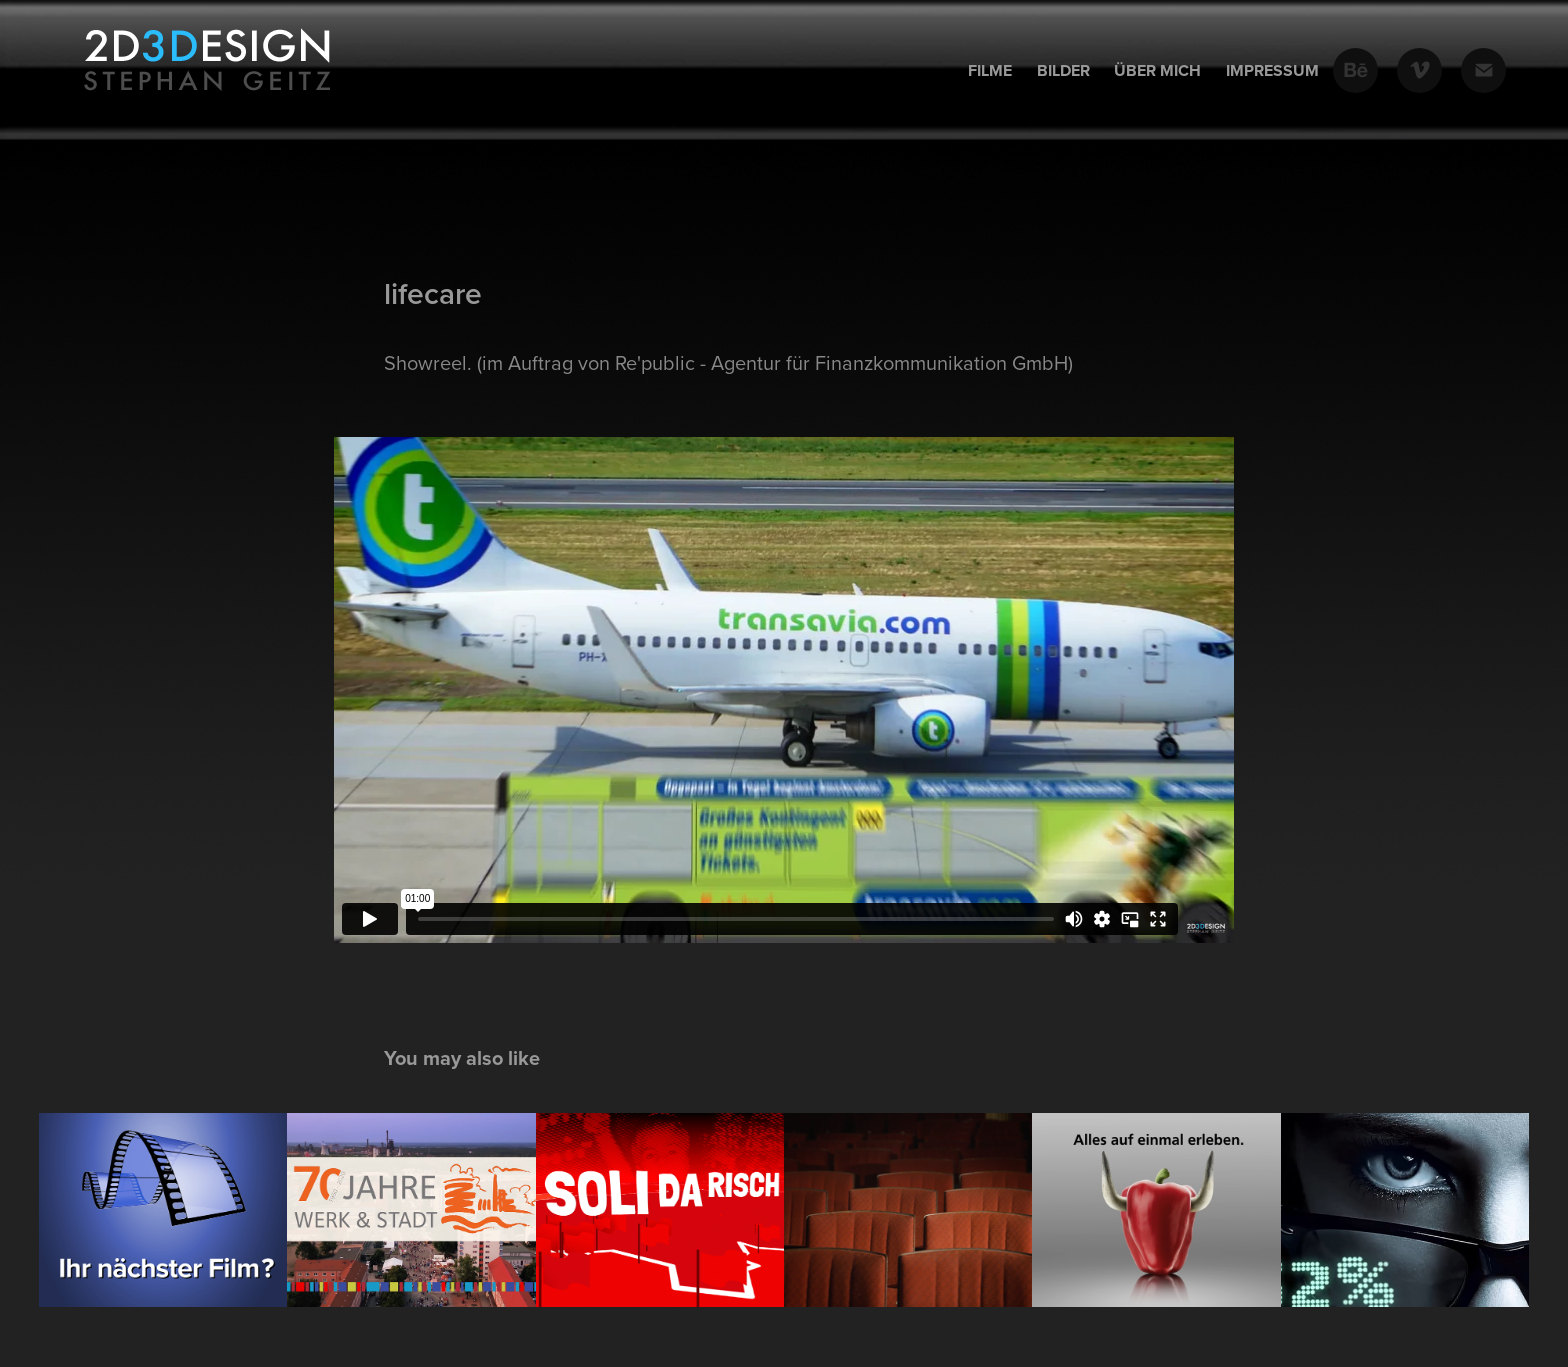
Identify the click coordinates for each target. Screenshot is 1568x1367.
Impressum (1272, 70)
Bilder (1063, 70)
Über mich (1157, 70)
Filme (990, 70)
